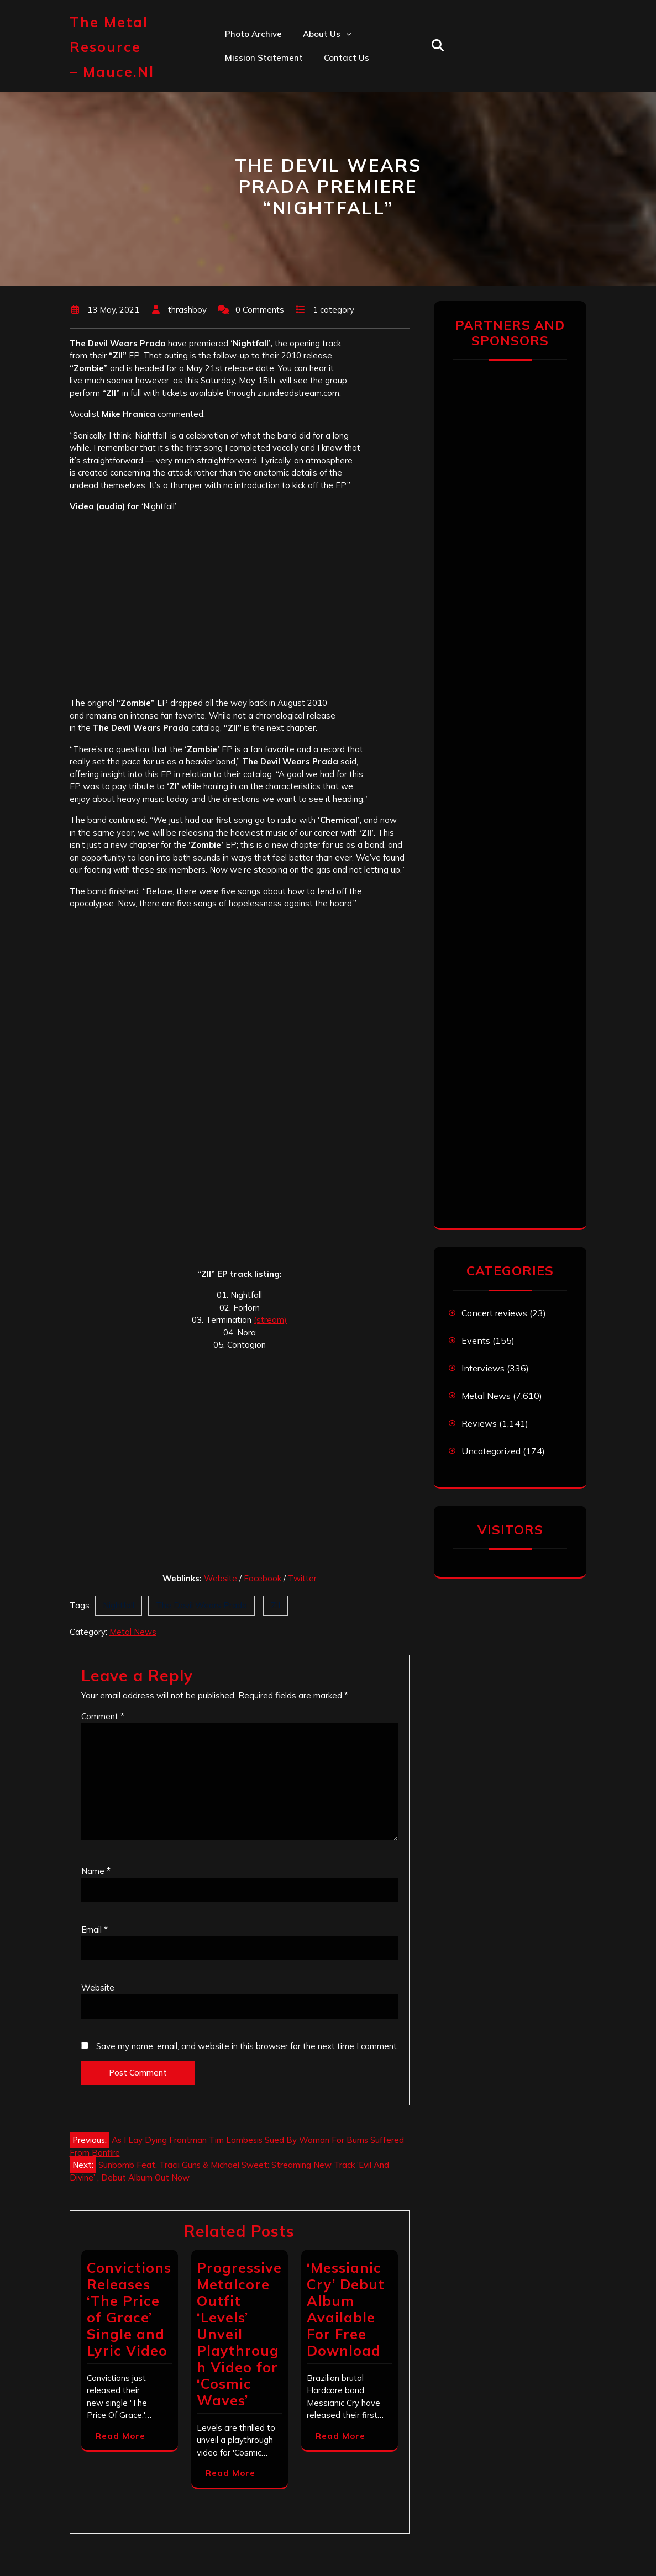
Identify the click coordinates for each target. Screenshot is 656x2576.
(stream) (270, 1320)
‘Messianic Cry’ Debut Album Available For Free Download (346, 2309)
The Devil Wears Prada (201, 1605)
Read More (120, 2436)
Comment (102, 1716)
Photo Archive (253, 34)
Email (94, 1929)
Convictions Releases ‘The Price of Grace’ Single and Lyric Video (129, 2309)
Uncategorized (491, 1450)
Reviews (479, 1423)
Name (96, 1871)
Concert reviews (494, 1312)
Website (220, 1578)
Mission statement (264, 57)
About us (321, 34)
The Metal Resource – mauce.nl (112, 46)
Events (475, 1340)
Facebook (264, 1578)
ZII (275, 1605)
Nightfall (118, 1605)
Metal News (132, 1632)
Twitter (302, 1578)
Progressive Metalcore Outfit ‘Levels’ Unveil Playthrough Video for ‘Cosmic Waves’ (239, 2334)
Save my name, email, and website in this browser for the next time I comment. (247, 2046)
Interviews (483, 1368)
